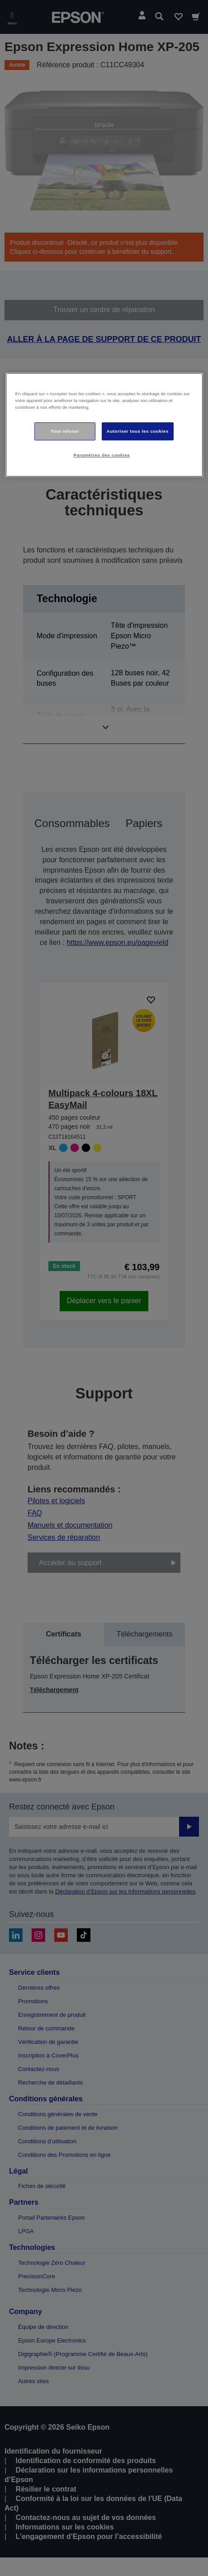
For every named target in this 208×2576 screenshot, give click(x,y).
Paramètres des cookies (102, 455)
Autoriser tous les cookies (138, 431)
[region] (104, 425)
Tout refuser (65, 431)
